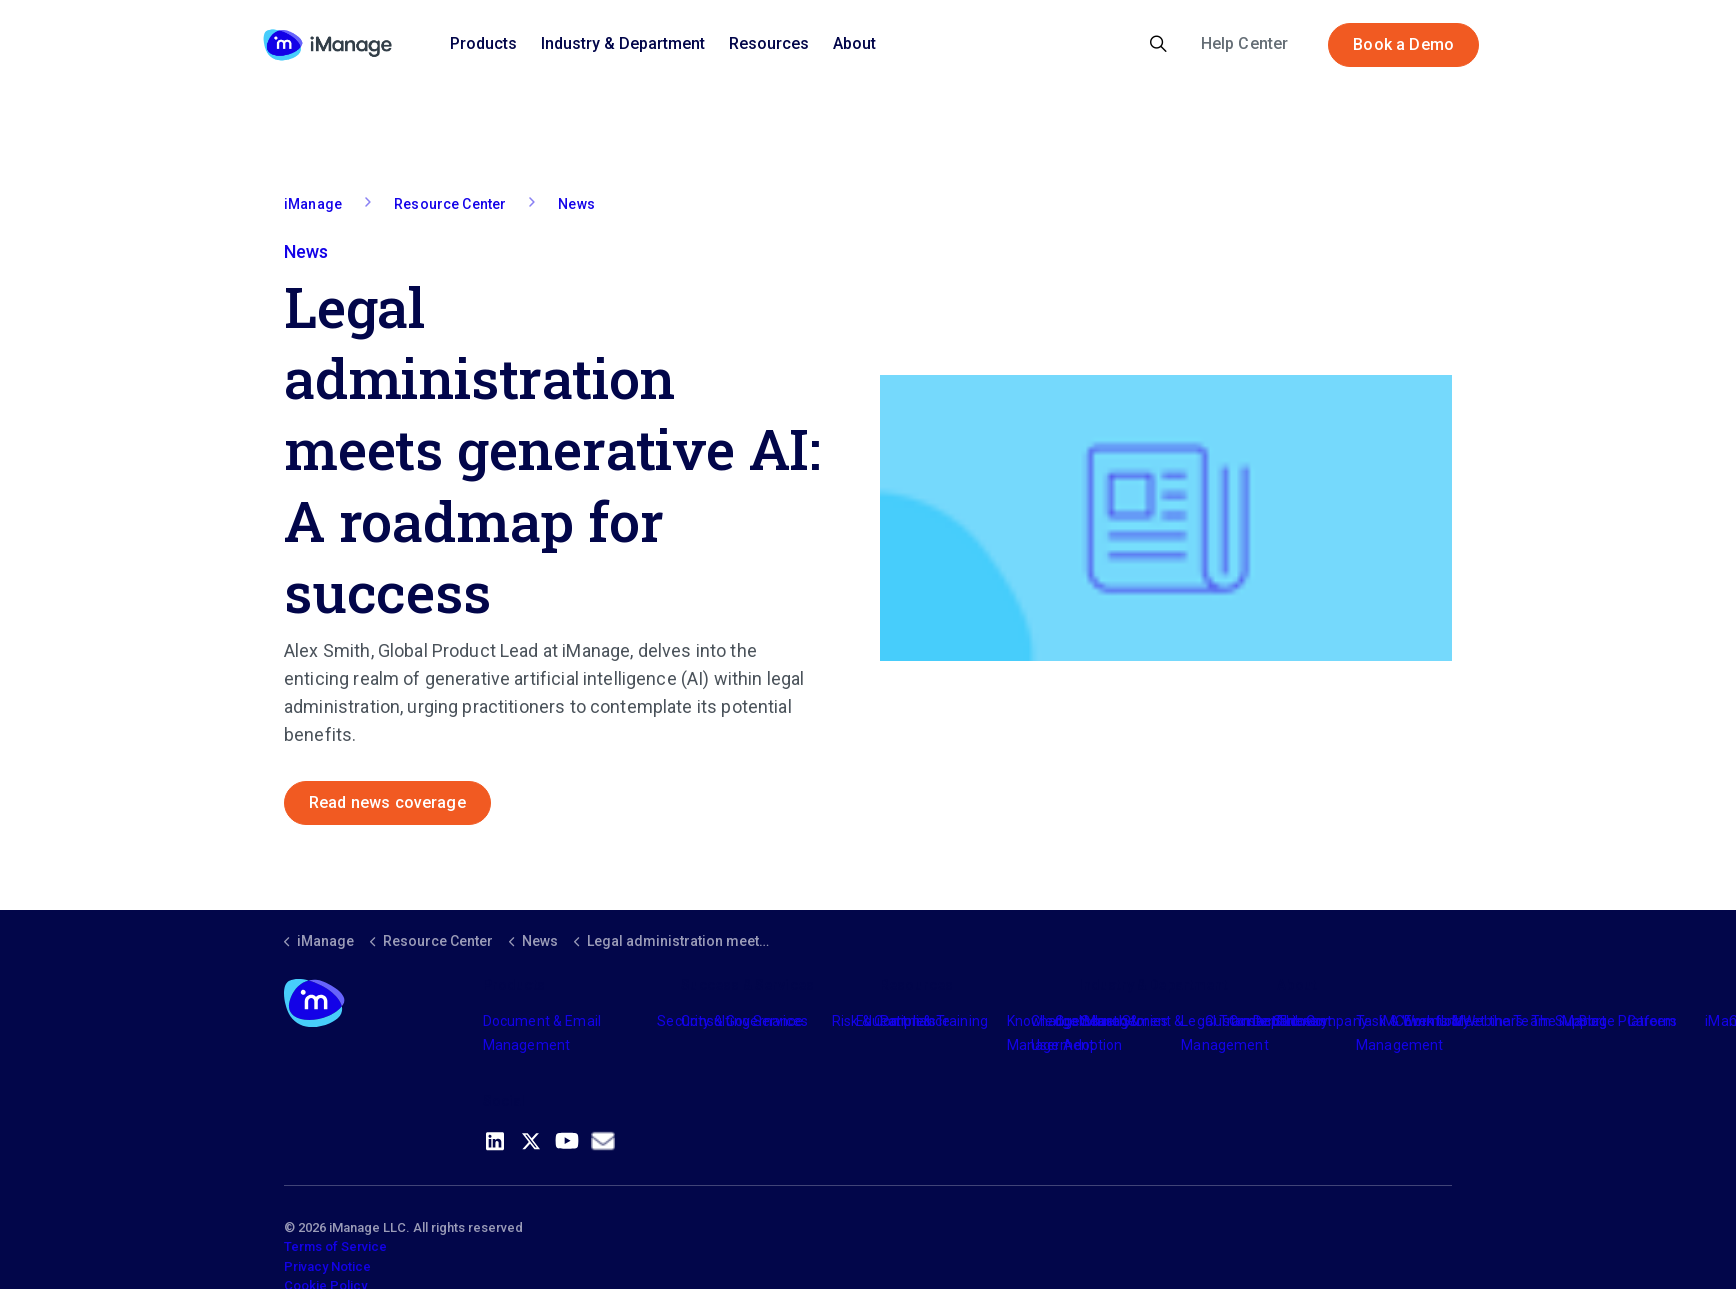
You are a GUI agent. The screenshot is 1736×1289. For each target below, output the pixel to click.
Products (483, 43)
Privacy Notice (327, 1266)
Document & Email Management (542, 1033)
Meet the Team (1501, 1021)
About (854, 43)
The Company (1322, 1021)
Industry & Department (623, 43)
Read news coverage (387, 803)
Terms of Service (335, 1246)
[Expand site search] (1158, 45)
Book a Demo (1403, 45)
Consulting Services (744, 1021)
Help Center (1245, 43)
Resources (769, 43)
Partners (908, 1021)
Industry (1105, 1021)
